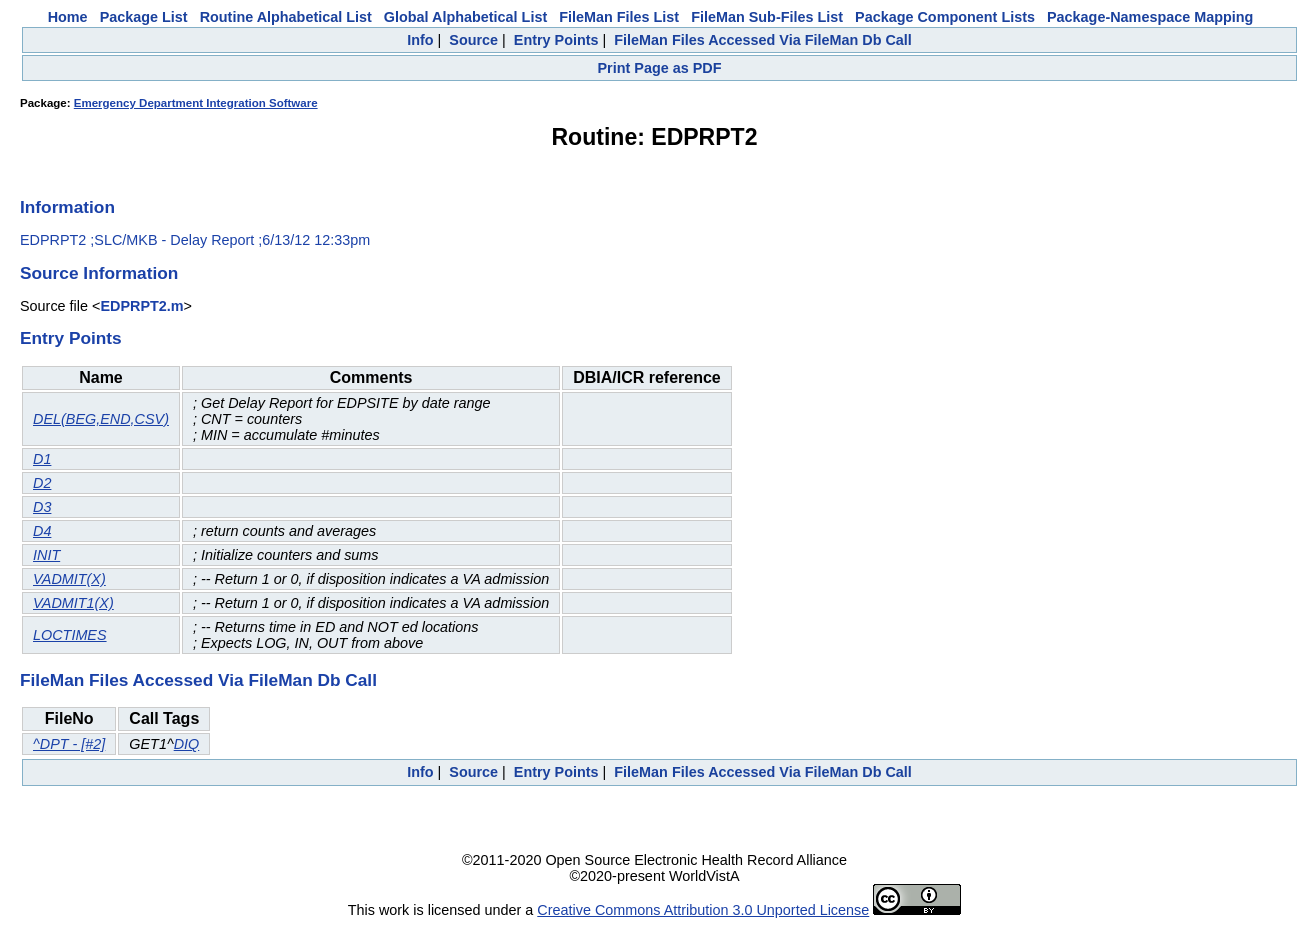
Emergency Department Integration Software (196, 103)
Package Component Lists (945, 17)
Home (68, 17)
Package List (144, 17)
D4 (42, 531)
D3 (42, 507)
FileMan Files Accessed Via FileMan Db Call (763, 40)
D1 (42, 459)
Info (420, 40)
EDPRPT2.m (141, 306)
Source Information (99, 273)
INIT (46, 555)
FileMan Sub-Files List (767, 17)
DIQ (187, 744)
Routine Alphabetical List (286, 17)
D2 (42, 483)
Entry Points (556, 40)
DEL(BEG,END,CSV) (101, 419)
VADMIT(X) (69, 579)
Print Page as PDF (660, 68)
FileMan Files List (619, 17)
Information (67, 207)
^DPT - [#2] (69, 744)
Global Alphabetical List (465, 17)
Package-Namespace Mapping (1150, 17)
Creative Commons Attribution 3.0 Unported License (703, 910)
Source (473, 40)
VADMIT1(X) (73, 603)
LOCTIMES (70, 635)
